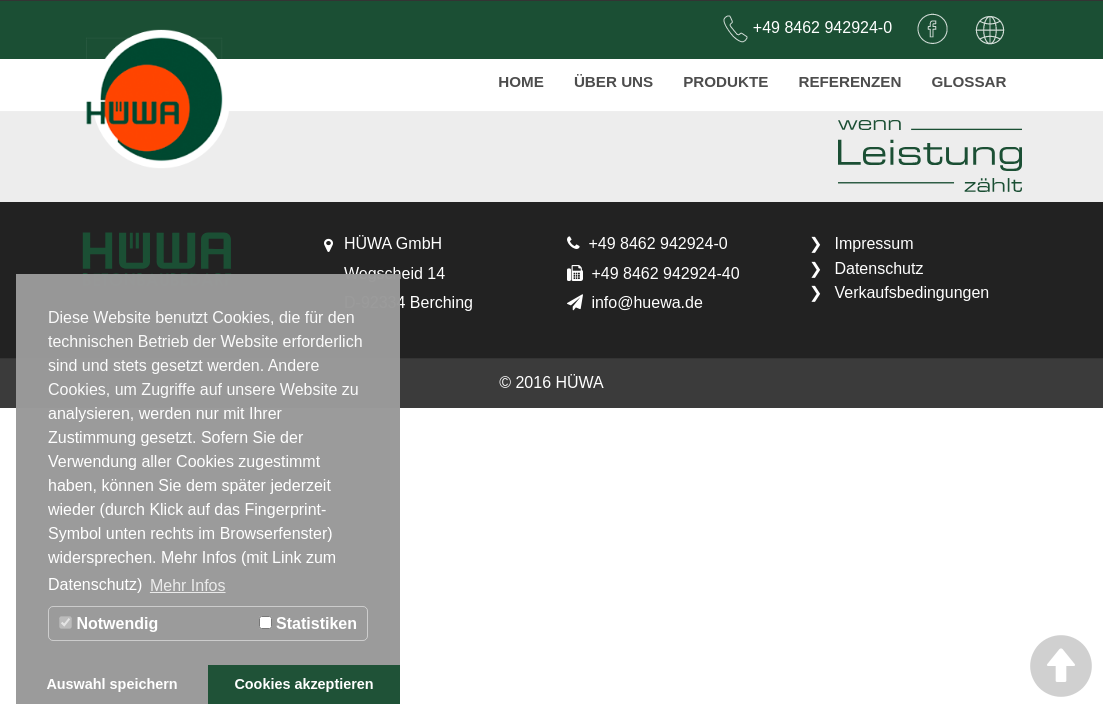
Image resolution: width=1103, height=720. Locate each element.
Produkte (725, 74)
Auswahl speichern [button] (111, 684)
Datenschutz (878, 268)
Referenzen (849, 74)
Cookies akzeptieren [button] (303, 684)
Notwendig (108, 623)
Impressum (873, 243)
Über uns (613, 74)
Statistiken (308, 623)
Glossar (968, 74)
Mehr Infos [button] (188, 585)
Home (521, 74)
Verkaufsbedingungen (911, 292)
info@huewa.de (646, 302)
